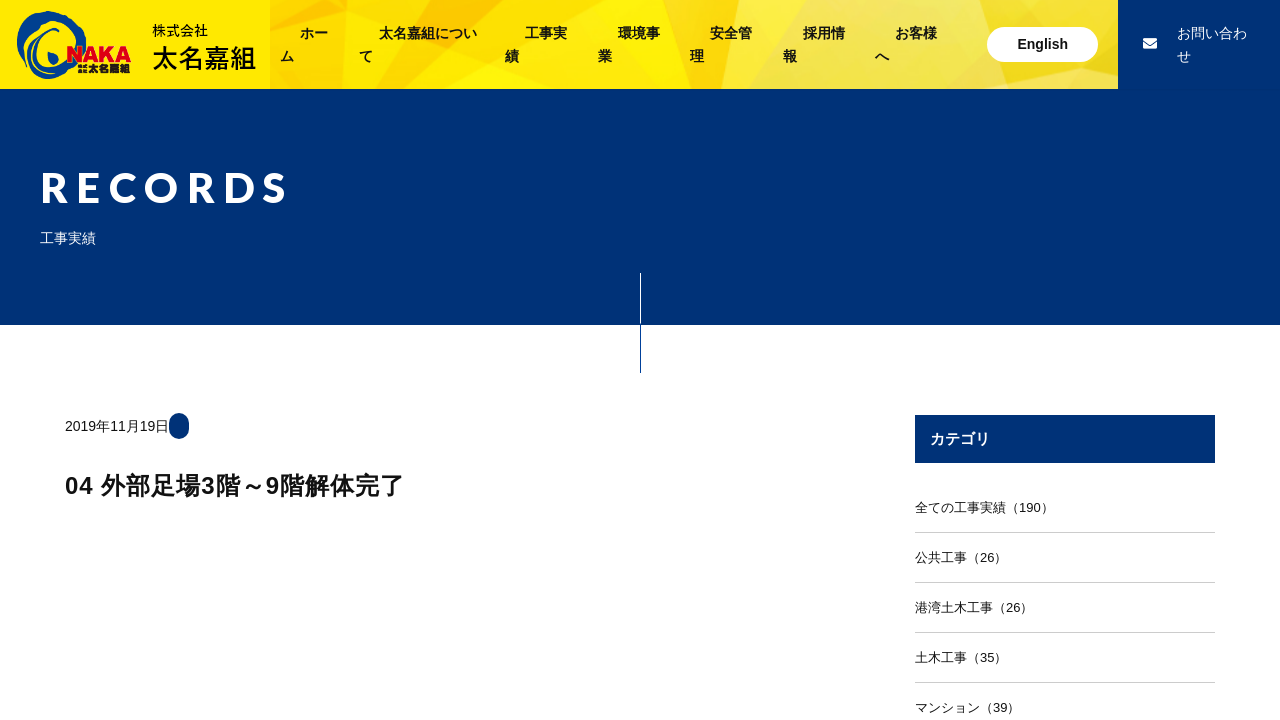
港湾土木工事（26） (974, 607)
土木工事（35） (961, 657)
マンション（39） (967, 707)
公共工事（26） (961, 557)
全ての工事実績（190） (984, 507)
